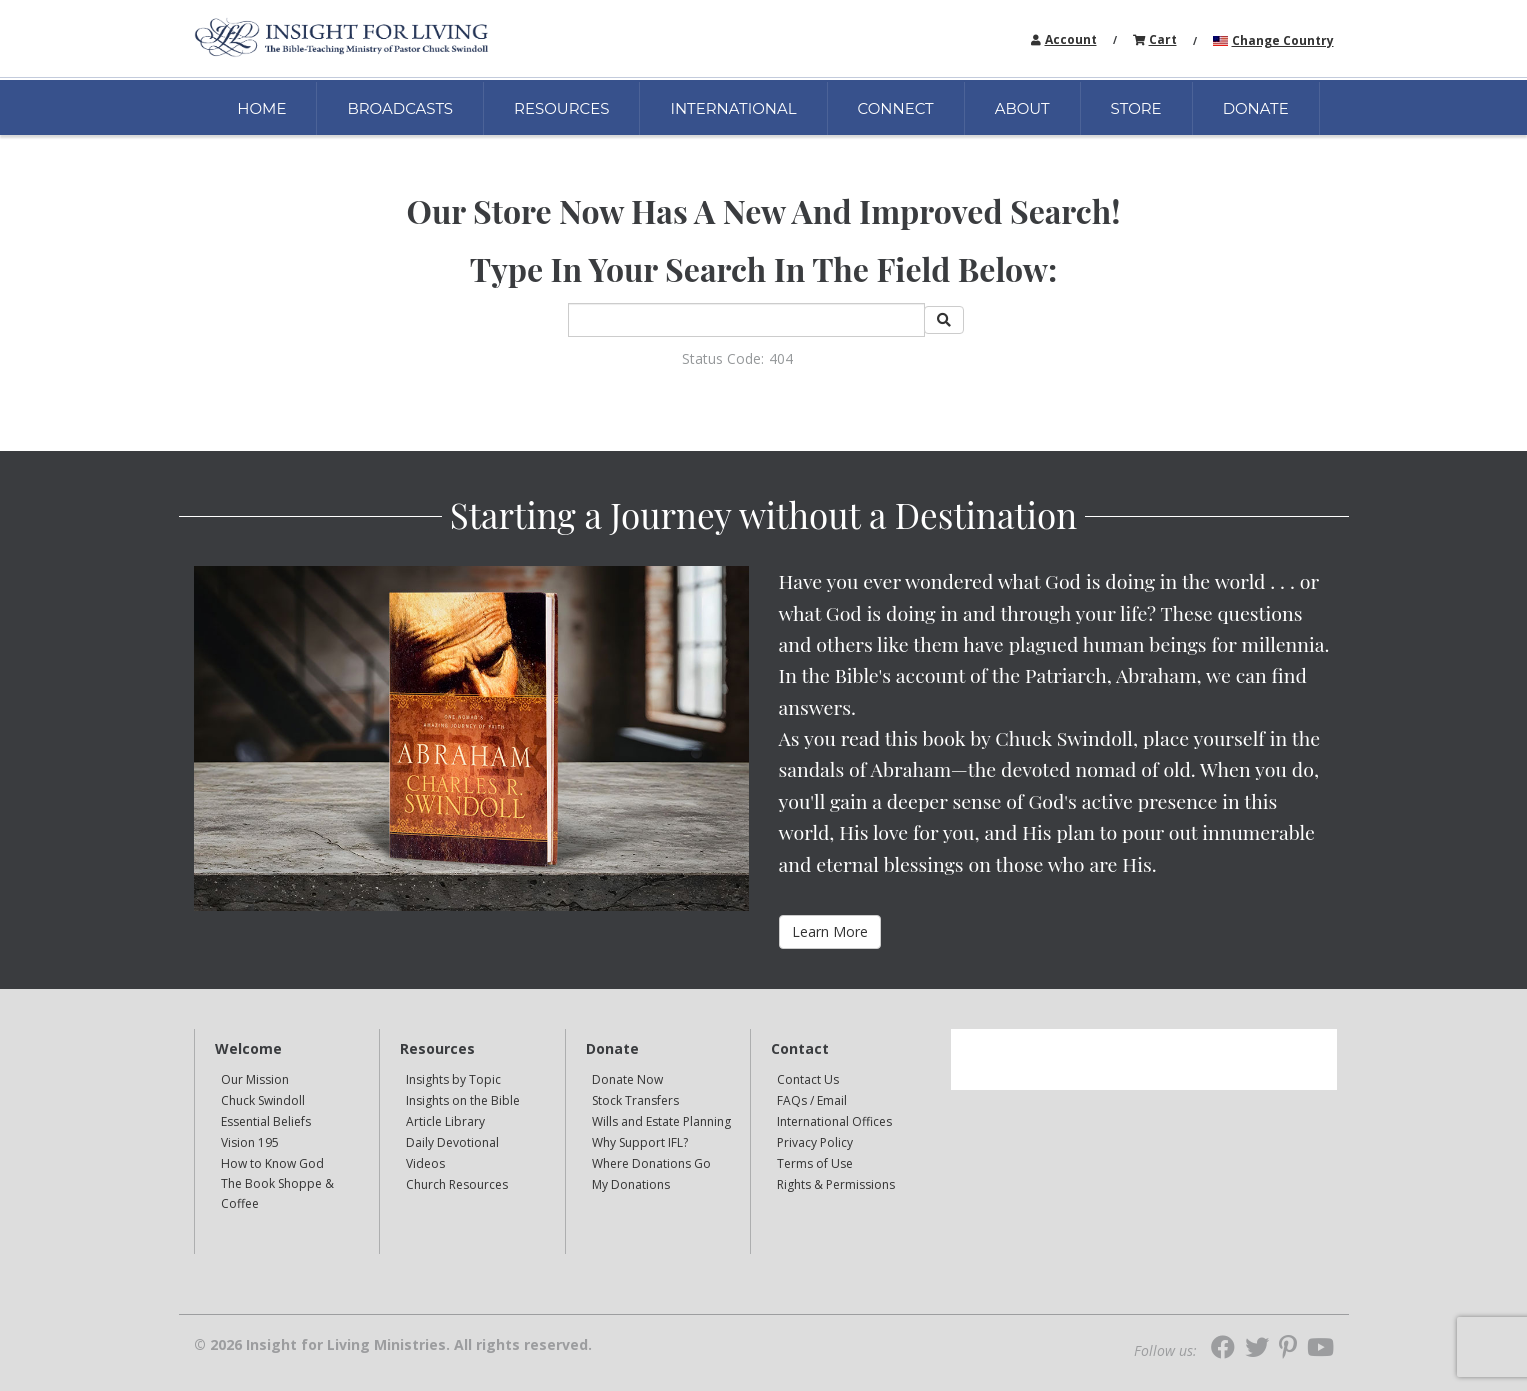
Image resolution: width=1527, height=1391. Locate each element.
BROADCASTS (400, 108)
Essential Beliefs (266, 1121)
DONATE (1256, 108)
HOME (261, 108)
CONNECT (896, 108)
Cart (1163, 39)
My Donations (631, 1184)
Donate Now (627, 1079)
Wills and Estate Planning (661, 1121)
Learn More (830, 931)
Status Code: (723, 358)
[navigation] (1071, 38)
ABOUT (1022, 108)
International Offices (834, 1121)
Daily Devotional (452, 1142)
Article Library (445, 1121)
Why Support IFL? (640, 1142)
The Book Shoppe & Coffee (277, 1193)
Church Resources (457, 1184)
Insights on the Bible (463, 1100)
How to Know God (272, 1163)
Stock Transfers (635, 1100)
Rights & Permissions (836, 1184)
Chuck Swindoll (263, 1100)
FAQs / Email (812, 1100)
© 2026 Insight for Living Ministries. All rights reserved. (393, 1345)
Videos (425, 1163)
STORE (1136, 108)
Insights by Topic (453, 1079)
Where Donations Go (651, 1163)
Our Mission (255, 1079)
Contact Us (808, 1079)
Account (1071, 39)
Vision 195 (250, 1142)
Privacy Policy (815, 1142)
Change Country (1283, 40)
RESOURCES (561, 108)
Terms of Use (815, 1163)
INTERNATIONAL (733, 108)
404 (781, 358)
